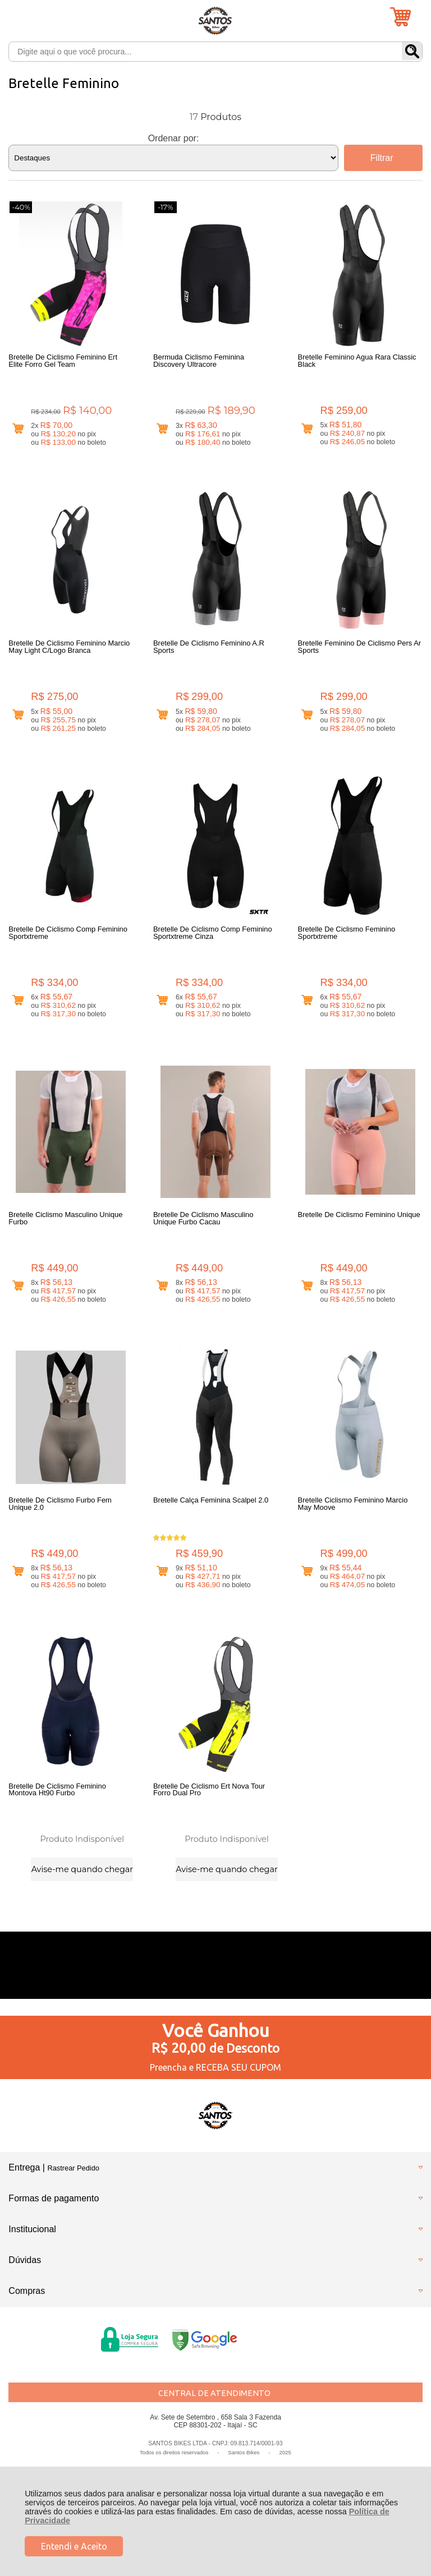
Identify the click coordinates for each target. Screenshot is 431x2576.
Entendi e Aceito (74, 2546)
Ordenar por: (173, 138)
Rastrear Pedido (73, 2171)
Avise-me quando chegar (82, 1872)
